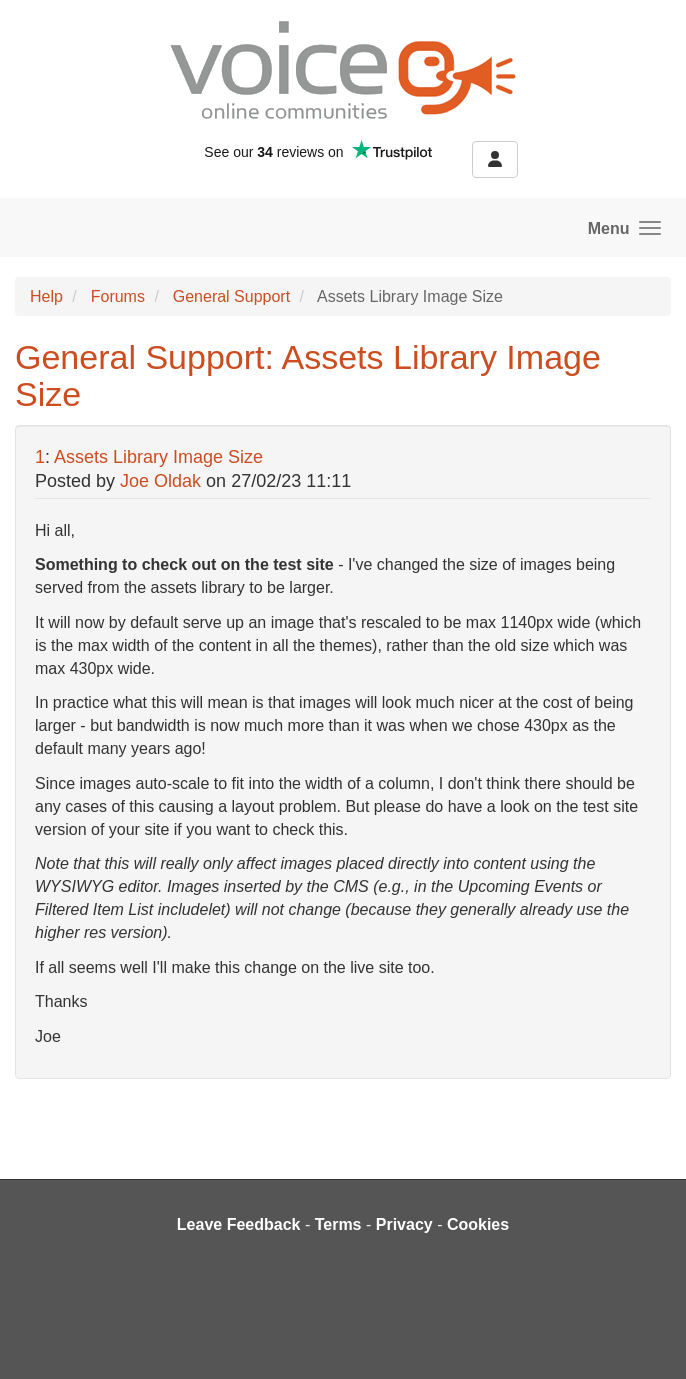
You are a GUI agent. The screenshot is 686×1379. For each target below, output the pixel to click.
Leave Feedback (239, 1224)
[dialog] (648, 1339)
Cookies (478, 1224)
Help (46, 296)
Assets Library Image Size (158, 457)
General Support (231, 296)
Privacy (404, 1224)
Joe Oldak (160, 481)
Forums (118, 296)
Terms (338, 1224)
